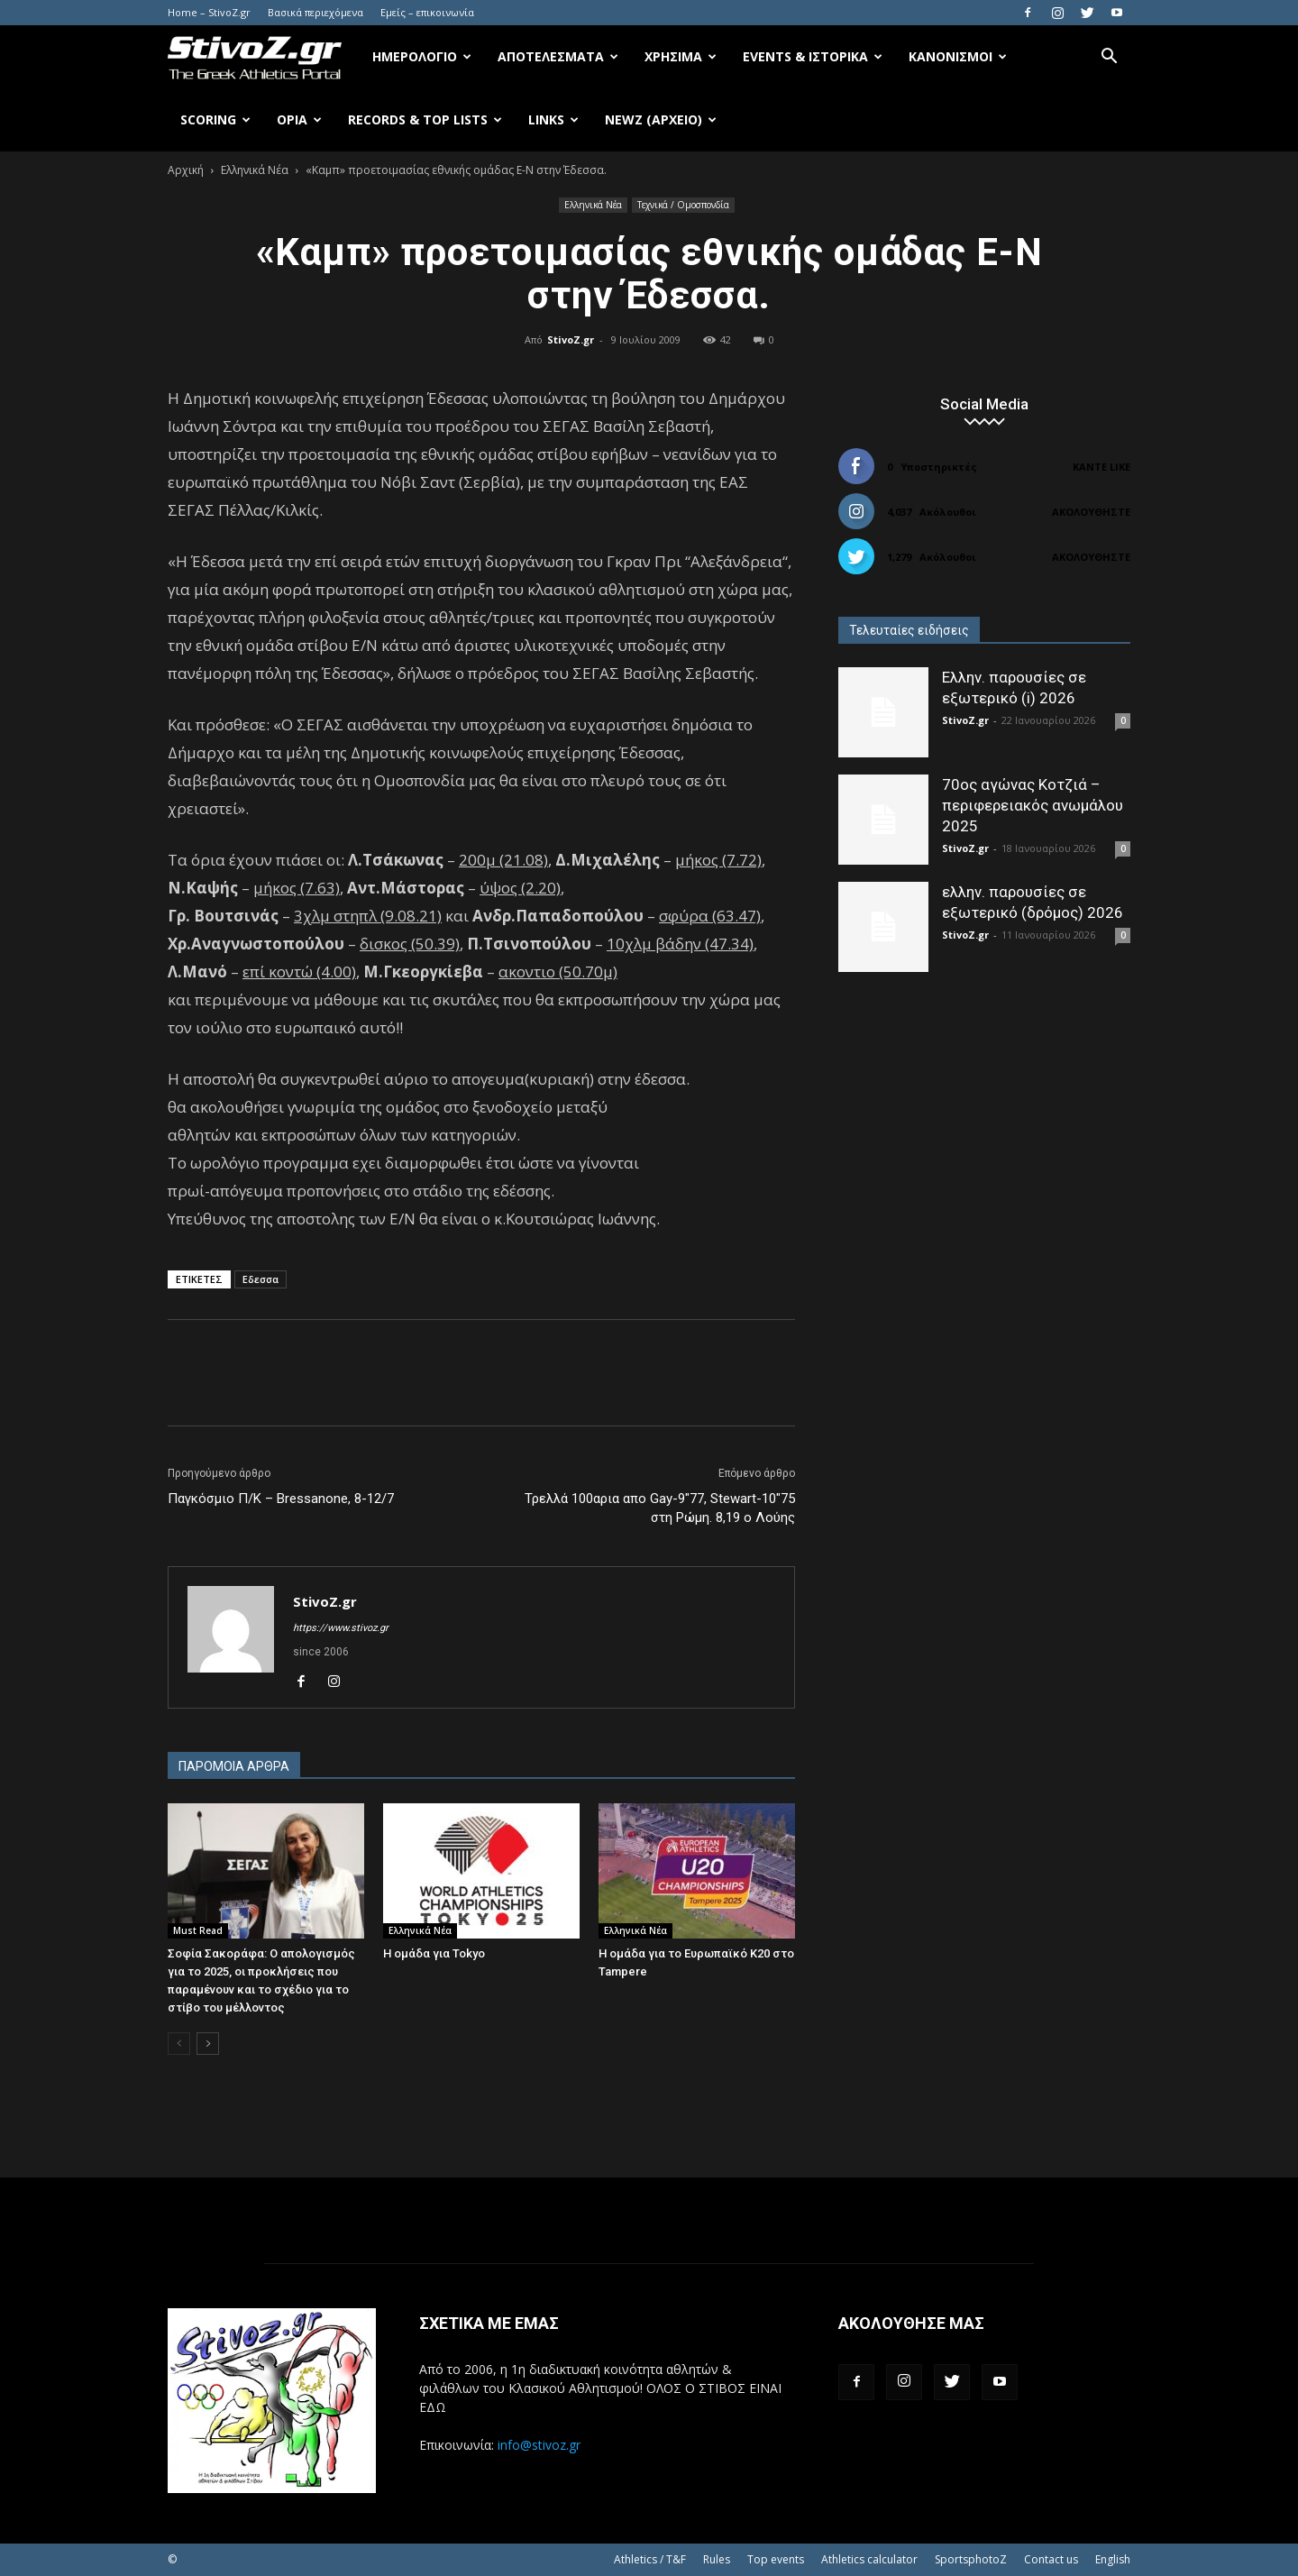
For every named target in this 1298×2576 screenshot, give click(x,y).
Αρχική (186, 170)
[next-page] (208, 2043)
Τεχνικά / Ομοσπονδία (683, 204)
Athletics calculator (869, 2559)
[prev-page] (179, 2043)
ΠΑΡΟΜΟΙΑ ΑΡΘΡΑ (233, 1766)
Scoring (215, 119)
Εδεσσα (260, 1279)
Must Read (198, 1930)
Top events (775, 2559)
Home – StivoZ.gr (209, 12)
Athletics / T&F (650, 2559)
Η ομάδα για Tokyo (434, 1953)
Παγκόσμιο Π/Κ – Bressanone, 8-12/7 (281, 1498)
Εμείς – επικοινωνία (427, 12)
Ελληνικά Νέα (254, 170)
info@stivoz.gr (539, 2444)
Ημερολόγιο (421, 56)
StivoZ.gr (570, 339)
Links (553, 119)
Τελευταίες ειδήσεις (909, 630)
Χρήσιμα (680, 56)
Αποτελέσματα (558, 56)
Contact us (1051, 2559)
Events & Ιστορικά (812, 56)
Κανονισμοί (958, 56)
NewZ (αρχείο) (661, 119)
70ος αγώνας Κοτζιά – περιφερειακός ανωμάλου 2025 (1032, 805)
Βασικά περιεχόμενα (315, 12)
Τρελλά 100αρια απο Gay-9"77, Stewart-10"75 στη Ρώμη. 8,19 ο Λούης (660, 1508)
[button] (1108, 58)
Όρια (299, 119)
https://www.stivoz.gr (340, 1628)
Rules (716, 2559)
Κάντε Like (1101, 466)
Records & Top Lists (425, 119)
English (1112, 2559)
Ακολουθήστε (1091, 511)
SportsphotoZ (971, 2559)
